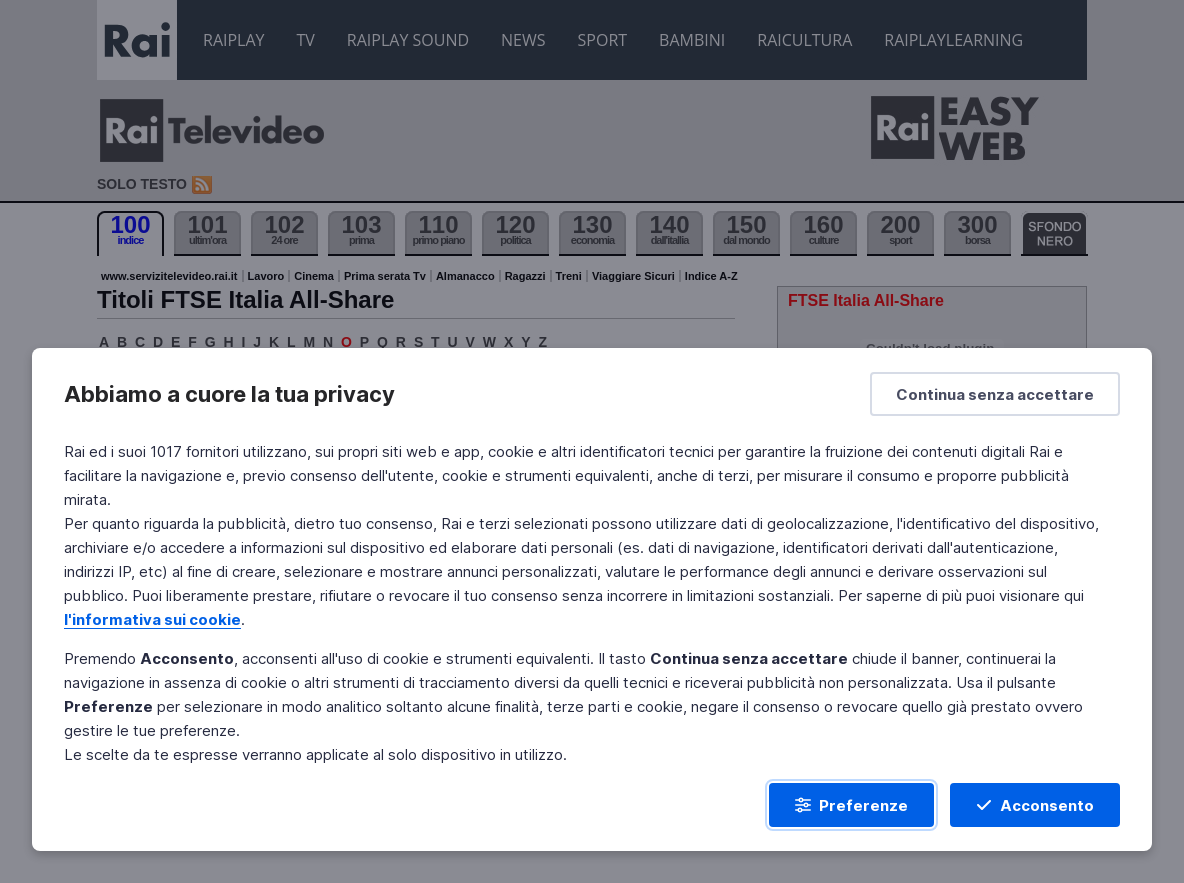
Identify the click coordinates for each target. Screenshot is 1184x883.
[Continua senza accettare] (995, 394)
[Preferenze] (851, 805)
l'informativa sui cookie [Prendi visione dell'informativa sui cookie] (152, 619)
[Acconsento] (1035, 805)
